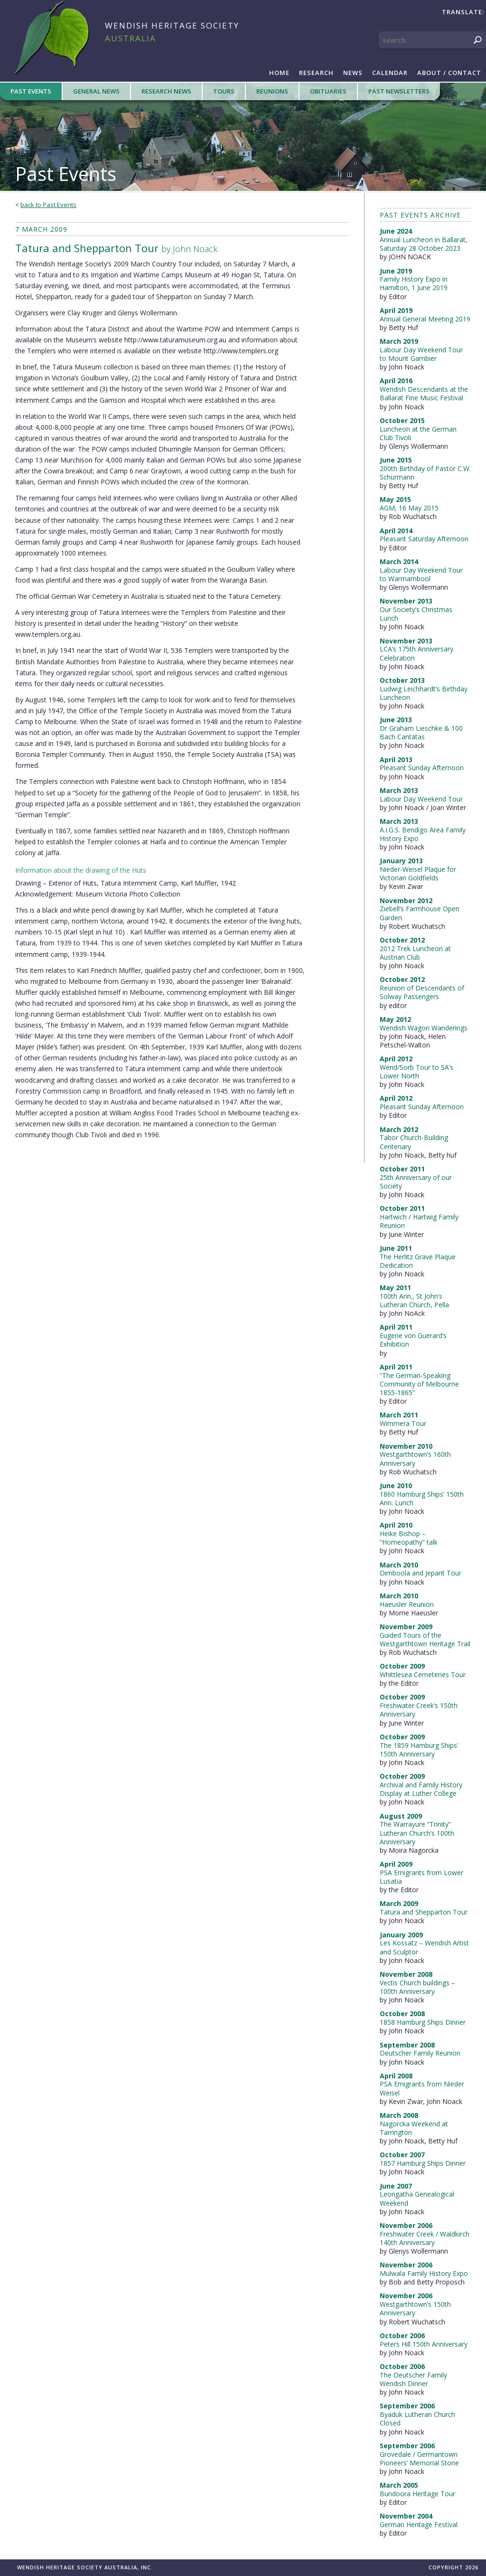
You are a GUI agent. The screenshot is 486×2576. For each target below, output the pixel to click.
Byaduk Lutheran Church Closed (417, 2418)
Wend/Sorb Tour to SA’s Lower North (416, 1071)
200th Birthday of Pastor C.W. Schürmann (425, 472)
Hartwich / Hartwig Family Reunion (419, 1221)
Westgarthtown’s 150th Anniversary (415, 2308)
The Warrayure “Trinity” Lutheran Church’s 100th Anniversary (417, 1833)
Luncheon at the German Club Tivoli (418, 433)
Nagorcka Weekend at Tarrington (414, 2128)
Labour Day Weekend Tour (421, 798)
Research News (166, 91)
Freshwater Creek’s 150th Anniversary (419, 1709)
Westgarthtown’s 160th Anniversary (415, 1458)
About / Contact (449, 72)
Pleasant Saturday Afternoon (424, 538)
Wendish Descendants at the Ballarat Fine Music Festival (424, 393)
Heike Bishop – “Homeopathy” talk (409, 1538)
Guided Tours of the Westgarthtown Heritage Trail (425, 1639)
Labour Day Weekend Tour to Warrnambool (421, 574)
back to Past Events (48, 204)
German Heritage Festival (419, 2524)
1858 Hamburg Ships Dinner (423, 2022)
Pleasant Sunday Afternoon (422, 767)
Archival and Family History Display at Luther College (421, 1789)
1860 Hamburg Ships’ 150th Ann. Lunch (422, 1498)
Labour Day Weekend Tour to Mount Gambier (421, 354)
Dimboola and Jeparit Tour (420, 1572)
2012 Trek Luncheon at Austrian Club (415, 953)
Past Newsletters (399, 91)
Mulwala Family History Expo (424, 2273)
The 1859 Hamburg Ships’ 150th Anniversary (419, 1749)
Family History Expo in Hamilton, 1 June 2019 (414, 283)
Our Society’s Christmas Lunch (416, 614)
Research (316, 72)
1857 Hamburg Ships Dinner (423, 2163)
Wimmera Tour (403, 1423)
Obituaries (328, 91)
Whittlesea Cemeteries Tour (423, 1674)
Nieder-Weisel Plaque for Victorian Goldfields (418, 873)
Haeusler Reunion (407, 1604)
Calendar (390, 72)
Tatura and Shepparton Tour (423, 1911)
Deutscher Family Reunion (420, 2052)
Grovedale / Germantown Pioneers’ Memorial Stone (419, 2458)
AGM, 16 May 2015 (409, 507)
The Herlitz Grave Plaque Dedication (418, 1261)
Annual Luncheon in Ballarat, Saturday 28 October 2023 (423, 244)
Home (279, 72)
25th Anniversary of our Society (416, 1181)
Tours (223, 91)
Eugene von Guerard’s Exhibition (413, 1340)
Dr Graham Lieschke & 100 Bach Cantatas (421, 732)
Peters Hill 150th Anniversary (423, 2344)
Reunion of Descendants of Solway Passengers (422, 992)
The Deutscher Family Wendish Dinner (413, 2379)
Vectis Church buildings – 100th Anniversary (417, 1987)
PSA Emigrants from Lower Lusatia (421, 1877)
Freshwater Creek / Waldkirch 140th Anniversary (424, 2238)
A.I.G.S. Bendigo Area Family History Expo (423, 834)
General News (96, 91)
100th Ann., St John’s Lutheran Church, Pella (414, 1300)
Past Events (30, 91)
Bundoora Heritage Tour (417, 2493)
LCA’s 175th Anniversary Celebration (416, 653)
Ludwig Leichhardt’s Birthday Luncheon (423, 693)
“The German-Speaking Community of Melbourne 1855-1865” (419, 1384)
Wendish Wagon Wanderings (423, 1027)
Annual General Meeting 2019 (425, 318)
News (353, 72)
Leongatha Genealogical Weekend (417, 2198)
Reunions (272, 91)
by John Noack (116, 248)
